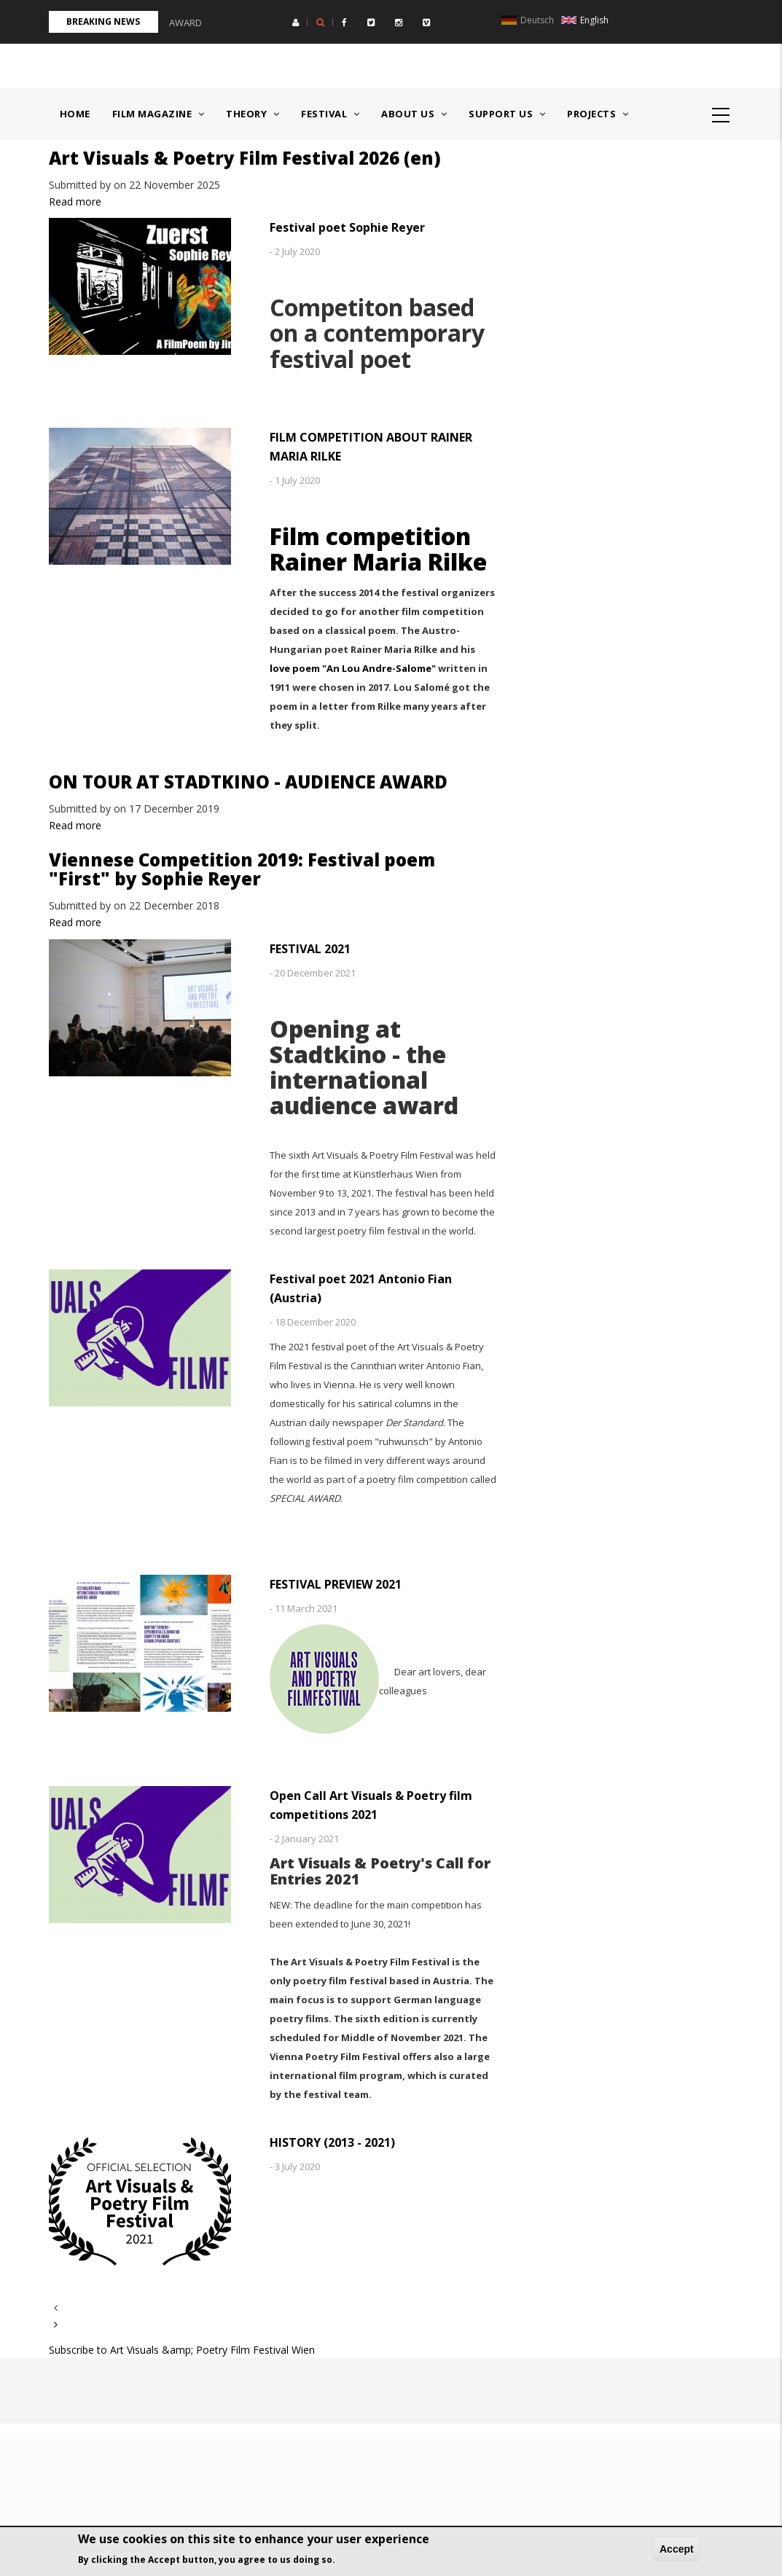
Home (75, 113)
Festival (330, 113)
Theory (252, 113)
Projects (597, 113)
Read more (75, 201)
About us (414, 113)
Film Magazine (158, 113)
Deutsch (527, 20)
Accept (677, 2549)
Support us (507, 113)
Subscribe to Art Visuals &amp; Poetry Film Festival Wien (182, 2350)
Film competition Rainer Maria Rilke (378, 548)
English (585, 20)
